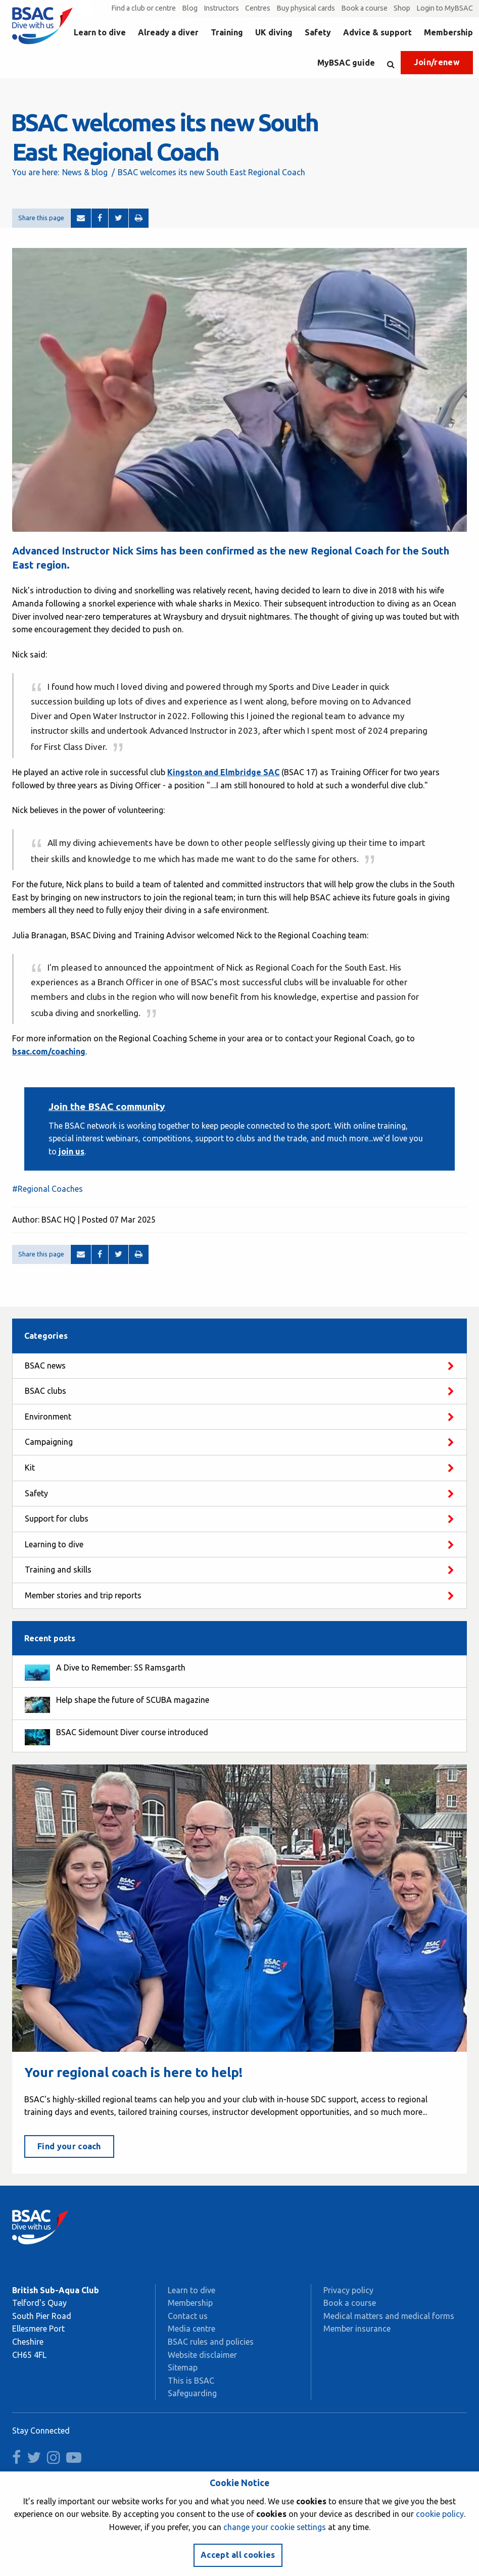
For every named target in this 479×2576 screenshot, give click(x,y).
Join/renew (437, 62)
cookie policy (440, 2513)
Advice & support (377, 32)
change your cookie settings (274, 2527)
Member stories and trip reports (83, 1595)
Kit (30, 1467)
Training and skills (58, 1569)
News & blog (85, 172)
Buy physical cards (305, 8)
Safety (318, 32)
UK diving (274, 32)
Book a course (364, 8)
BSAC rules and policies (211, 2341)
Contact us (188, 2315)
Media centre (191, 2328)
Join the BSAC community (107, 1106)
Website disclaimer (202, 2354)
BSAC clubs (45, 1390)
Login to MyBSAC (444, 8)
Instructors (221, 8)
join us (70, 1151)
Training (227, 32)
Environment (48, 1416)
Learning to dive (54, 1544)
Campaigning (49, 1441)
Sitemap (183, 2367)
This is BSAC (191, 2380)
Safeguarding (192, 2393)
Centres (257, 8)
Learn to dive (100, 32)
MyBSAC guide (346, 62)
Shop (402, 8)
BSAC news (45, 1365)
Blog (190, 8)
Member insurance (357, 2328)
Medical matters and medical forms (388, 2315)
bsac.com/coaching (48, 1051)
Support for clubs (56, 1518)
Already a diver (168, 32)
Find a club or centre (143, 8)
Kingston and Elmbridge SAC (223, 772)
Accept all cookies (238, 2554)
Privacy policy (348, 2290)
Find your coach (69, 2146)
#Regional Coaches (47, 1188)
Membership (448, 32)
